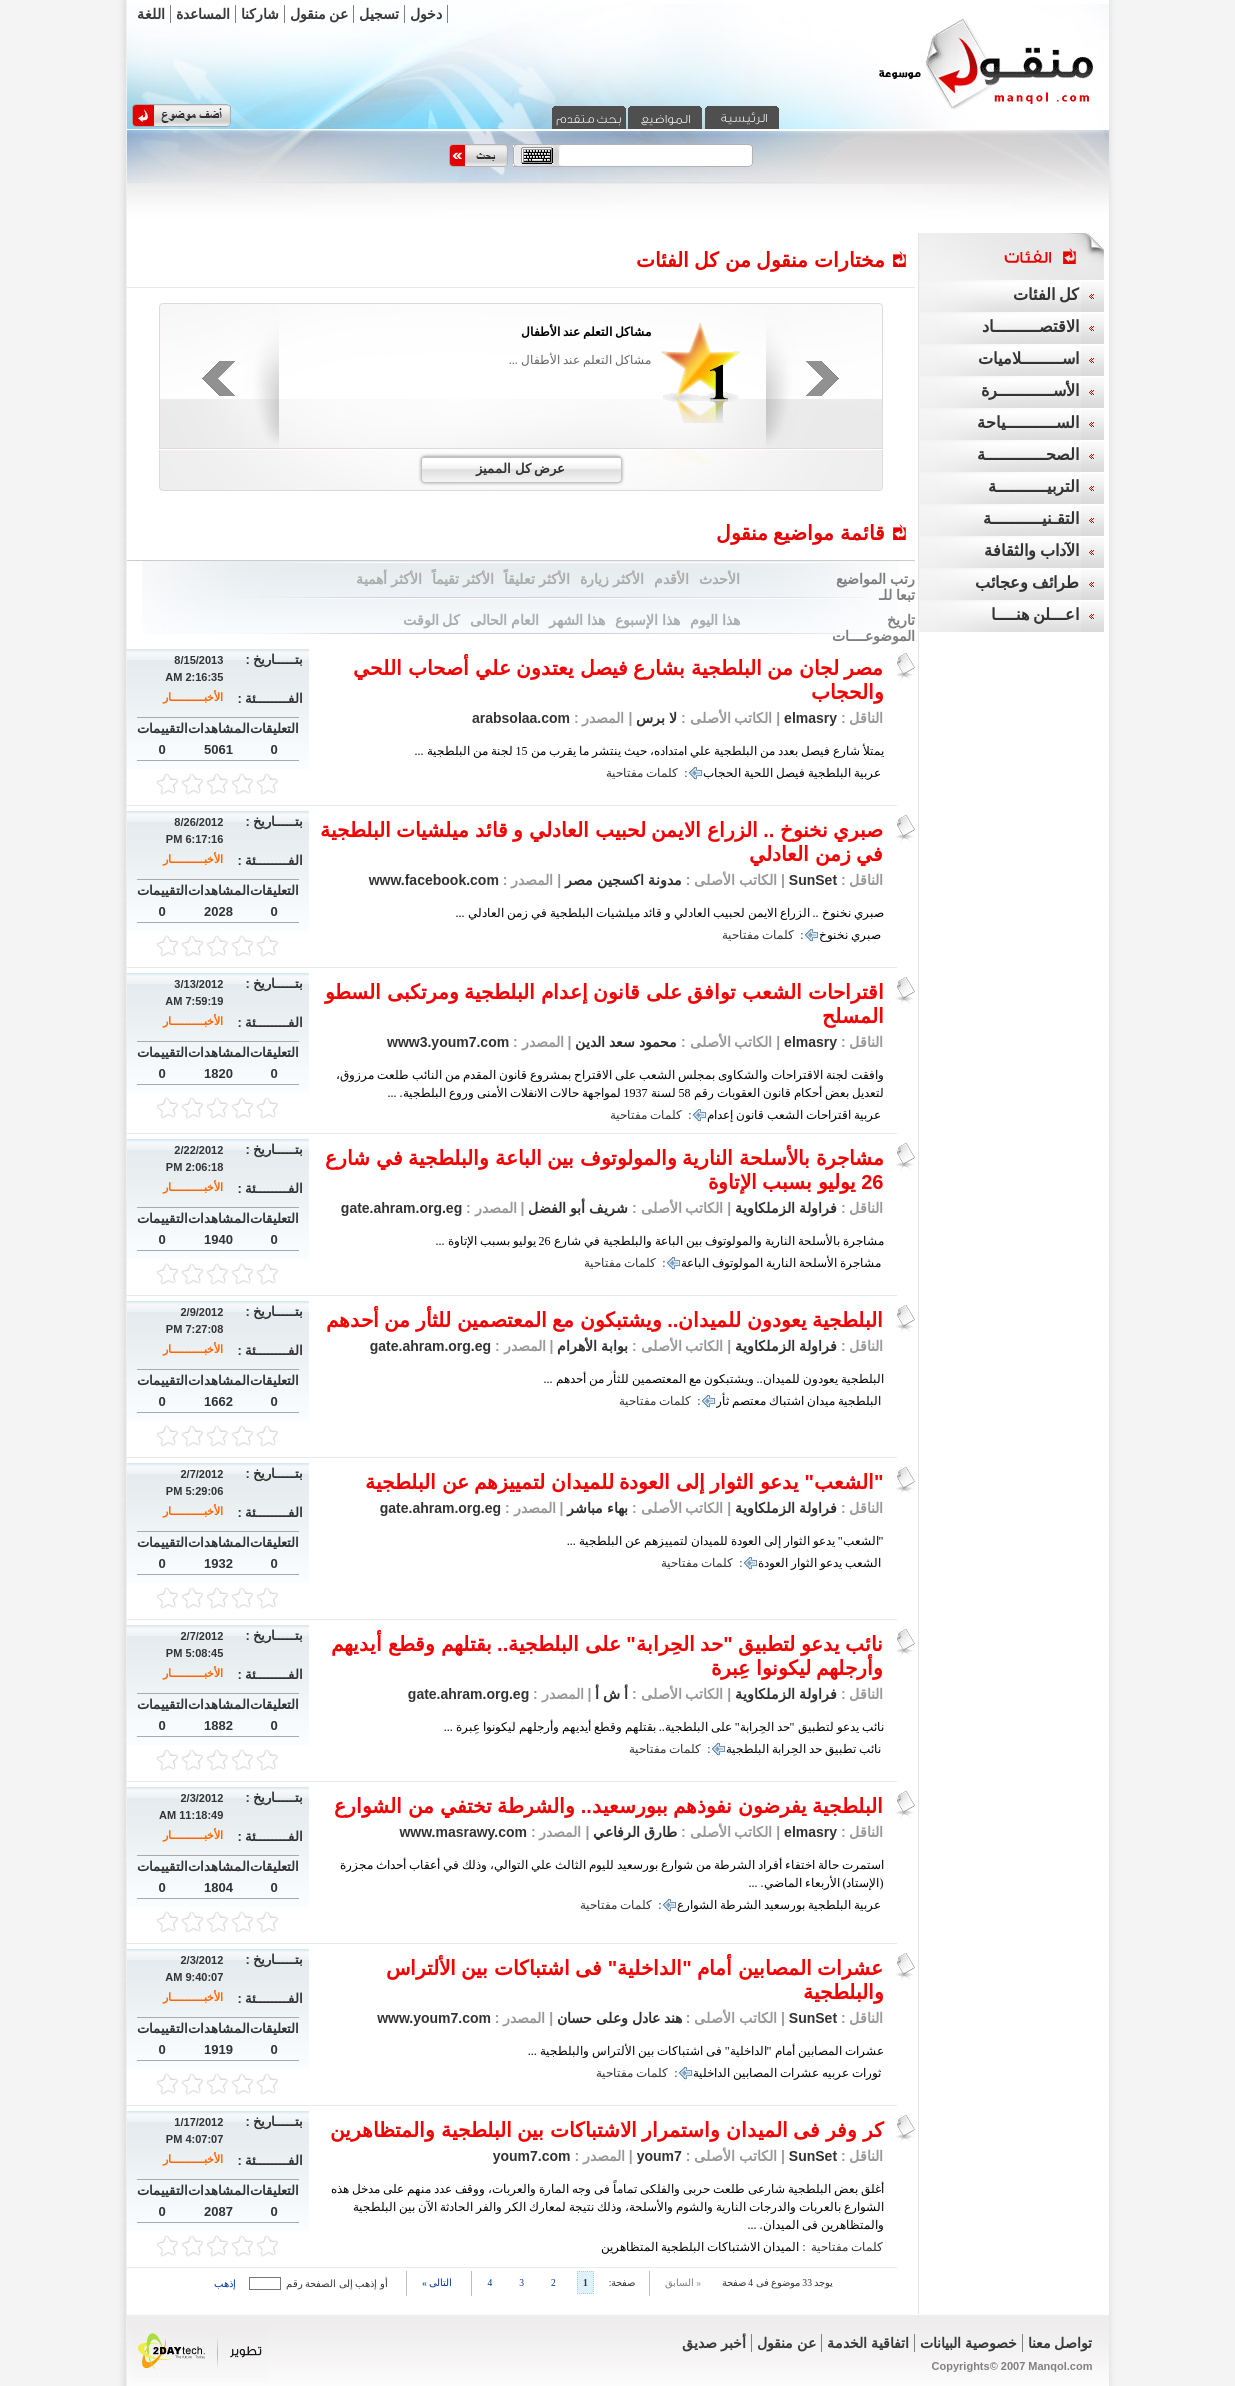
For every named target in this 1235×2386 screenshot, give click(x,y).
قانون (750, 1115)
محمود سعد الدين (624, 1042)
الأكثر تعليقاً (537, 579)
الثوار (804, 1563)
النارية (781, 1263)
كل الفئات (1046, 294)
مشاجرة (860, 1263)
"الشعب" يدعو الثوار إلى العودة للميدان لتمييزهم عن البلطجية (624, 1482)
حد (815, 1749)
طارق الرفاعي (633, 1832)
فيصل (790, 773)
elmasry (810, 718)
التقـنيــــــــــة (1031, 518)
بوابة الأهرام (590, 1346)
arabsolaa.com (521, 718)
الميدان (781, 2247)
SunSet (813, 880)
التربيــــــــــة (1033, 486)
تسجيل (379, 14)
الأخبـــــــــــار (193, 697)
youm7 (657, 2156)
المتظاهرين (629, 2247)
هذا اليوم (715, 620)
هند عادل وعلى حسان (617, 2018)
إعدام (720, 1115)
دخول (426, 14)
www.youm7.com (434, 2018)
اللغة (151, 14)
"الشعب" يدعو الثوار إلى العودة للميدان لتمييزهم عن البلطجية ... (725, 1541)
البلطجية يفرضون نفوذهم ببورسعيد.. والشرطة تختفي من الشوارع (608, 1806)
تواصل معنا (1060, 2343)
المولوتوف (737, 1263)
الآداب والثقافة (1031, 550)
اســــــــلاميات (1028, 358)
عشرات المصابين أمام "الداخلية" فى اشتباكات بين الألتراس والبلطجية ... (706, 2051)
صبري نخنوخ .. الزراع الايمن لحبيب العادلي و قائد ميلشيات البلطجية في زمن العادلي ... (670, 913)
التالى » (437, 2282)
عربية (867, 773)
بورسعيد (784, 1905)
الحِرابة (789, 1749)
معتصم (749, 1401)
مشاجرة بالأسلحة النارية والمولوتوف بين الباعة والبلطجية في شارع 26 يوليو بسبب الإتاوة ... (660, 1241)
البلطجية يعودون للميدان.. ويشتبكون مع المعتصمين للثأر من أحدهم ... (714, 1379)
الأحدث (719, 579)
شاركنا (260, 14)
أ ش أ (609, 1694)
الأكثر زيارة (612, 579)
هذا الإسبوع (647, 620)
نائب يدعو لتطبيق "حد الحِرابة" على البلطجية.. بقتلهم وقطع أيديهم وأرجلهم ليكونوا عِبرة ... (664, 1727)
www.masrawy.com (463, 1832)
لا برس (654, 718)
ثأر (722, 1401)
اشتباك (786, 1401)
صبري (866, 935)
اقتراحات (828, 1115)
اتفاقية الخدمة (868, 2343)
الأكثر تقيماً (463, 579)
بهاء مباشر (595, 1508)
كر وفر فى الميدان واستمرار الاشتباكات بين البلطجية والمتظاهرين (606, 2130)
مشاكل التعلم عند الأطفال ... (580, 360)
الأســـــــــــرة (1030, 390)
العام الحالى (504, 620)
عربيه (835, 2073)
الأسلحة (818, 1263)
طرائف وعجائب (1027, 582)
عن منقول (319, 14)
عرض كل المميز (520, 468)
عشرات (799, 2073)
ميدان (821, 1401)
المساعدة (203, 14)
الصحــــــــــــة (1028, 454)
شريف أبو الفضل (576, 1208)
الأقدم (671, 579)
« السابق (683, 2282)
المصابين (755, 2073)
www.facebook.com (434, 880)
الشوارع (697, 1905)
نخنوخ (833, 935)
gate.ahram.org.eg (401, 1208)
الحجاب (722, 773)
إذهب (225, 2283)
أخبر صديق (714, 2343)
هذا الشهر (577, 620)
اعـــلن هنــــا (1035, 614)
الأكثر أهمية (389, 579)
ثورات (866, 2073)
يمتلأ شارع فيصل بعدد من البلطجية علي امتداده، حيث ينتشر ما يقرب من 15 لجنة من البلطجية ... (649, 751)
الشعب (785, 1115)
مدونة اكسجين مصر (621, 880)
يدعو (831, 1563)
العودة (773, 1563)
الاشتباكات (733, 2247)
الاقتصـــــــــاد (1030, 326)
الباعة (695, 1263)
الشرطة (740, 1905)
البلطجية (829, 773)
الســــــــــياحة (1028, 422)
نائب (870, 1749)
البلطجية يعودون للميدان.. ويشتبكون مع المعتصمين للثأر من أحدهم (605, 1320)
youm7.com (532, 2156)
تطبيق (840, 1749)
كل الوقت (432, 620)
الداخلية (711, 2073)
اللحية (758, 773)
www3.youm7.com (448, 1042)
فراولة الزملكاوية (786, 1208)
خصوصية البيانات (968, 2343)
